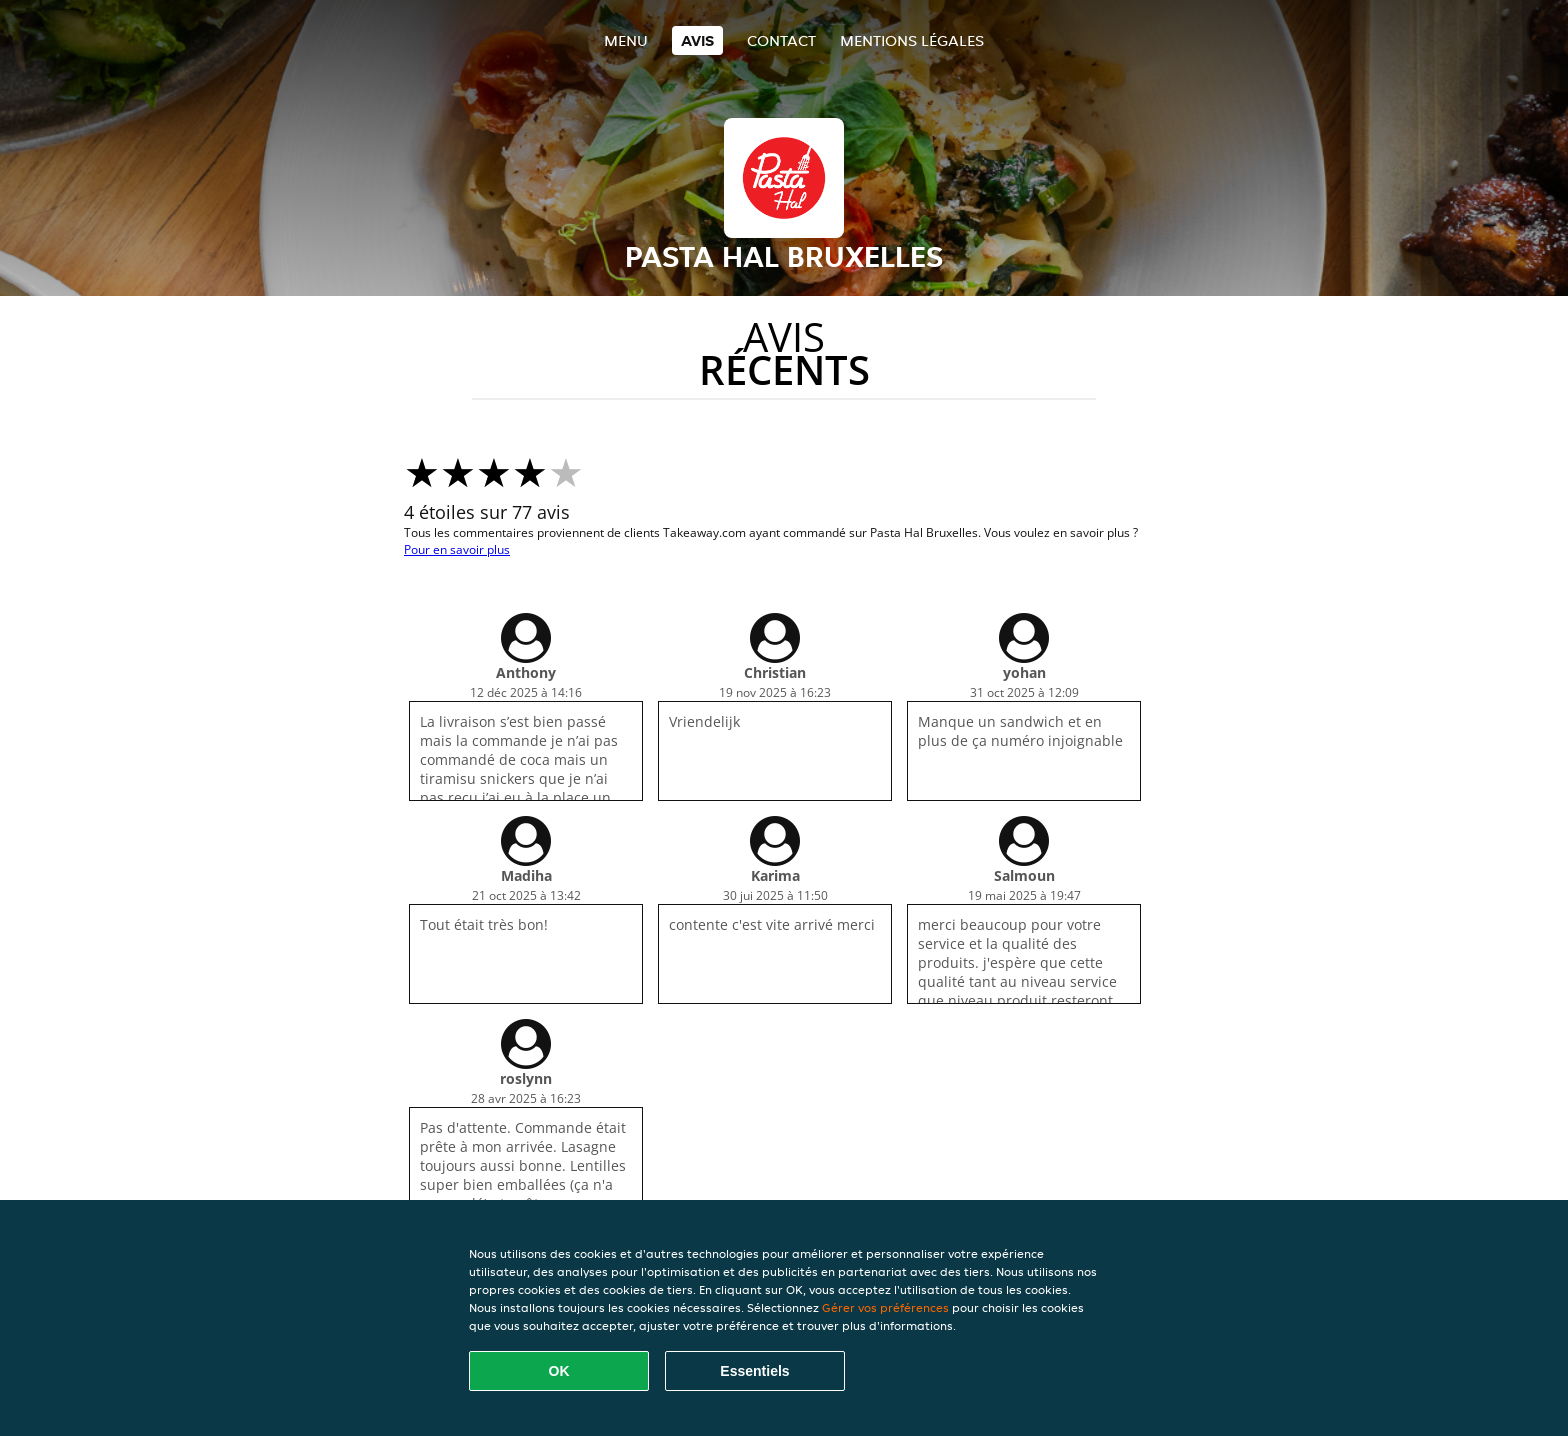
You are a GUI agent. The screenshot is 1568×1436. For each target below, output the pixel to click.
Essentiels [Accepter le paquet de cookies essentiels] (754, 1371)
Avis (697, 40)
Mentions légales (912, 40)
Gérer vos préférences (885, 1307)
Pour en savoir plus (457, 549)
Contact (781, 40)
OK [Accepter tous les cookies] (559, 1371)
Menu (626, 40)
